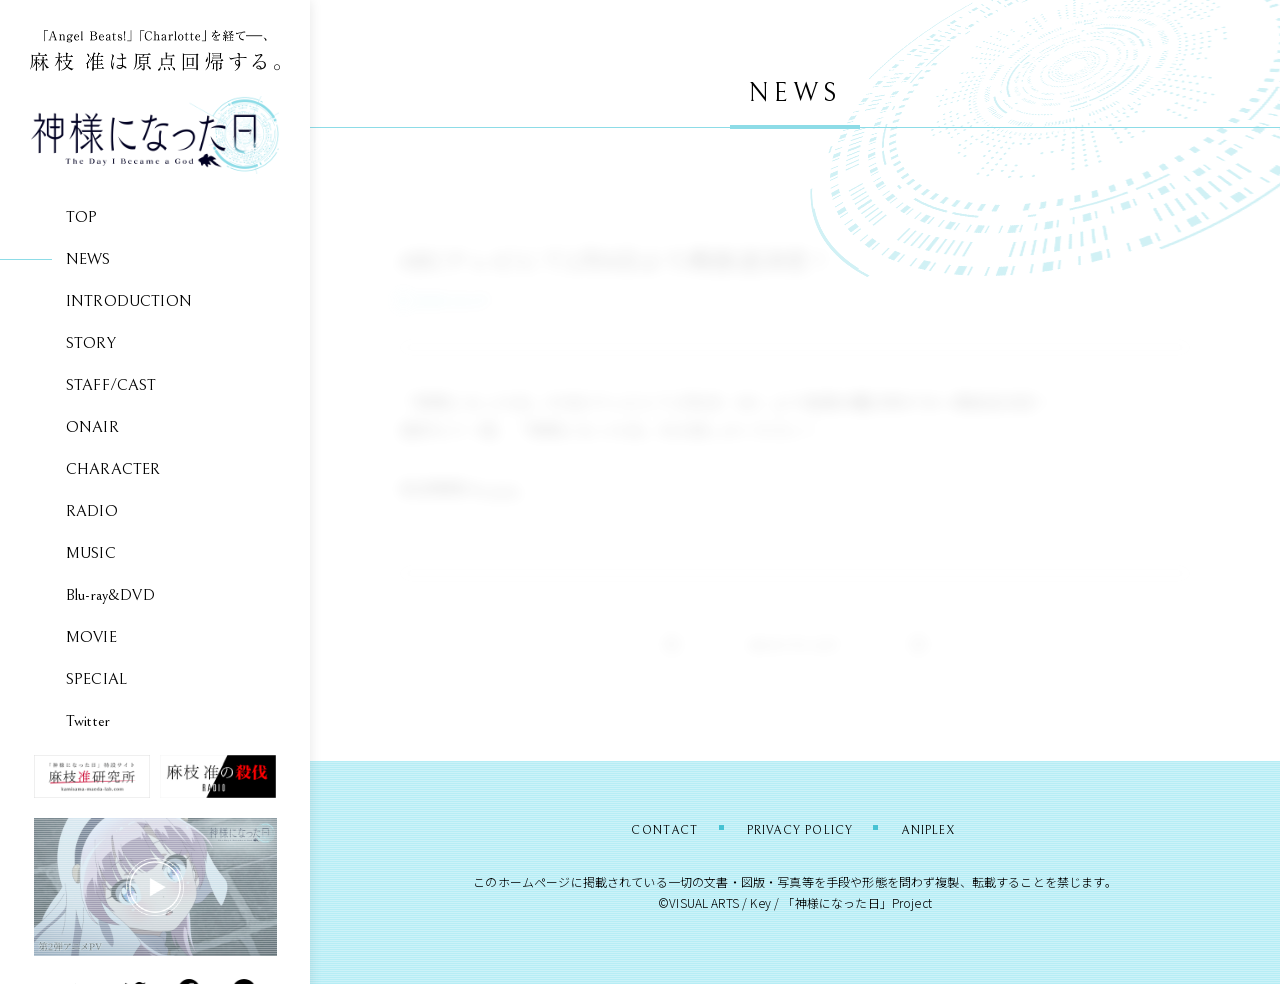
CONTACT (635, 829)
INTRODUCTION (129, 301)
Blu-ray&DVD (110, 595)
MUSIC (91, 553)
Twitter (88, 721)
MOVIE (91, 637)
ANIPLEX (958, 829)
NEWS (88, 259)
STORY (91, 343)
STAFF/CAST (111, 385)
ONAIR (92, 427)
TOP (81, 217)
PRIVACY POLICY (799, 829)
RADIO (92, 511)
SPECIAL (96, 679)
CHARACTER (113, 469)
